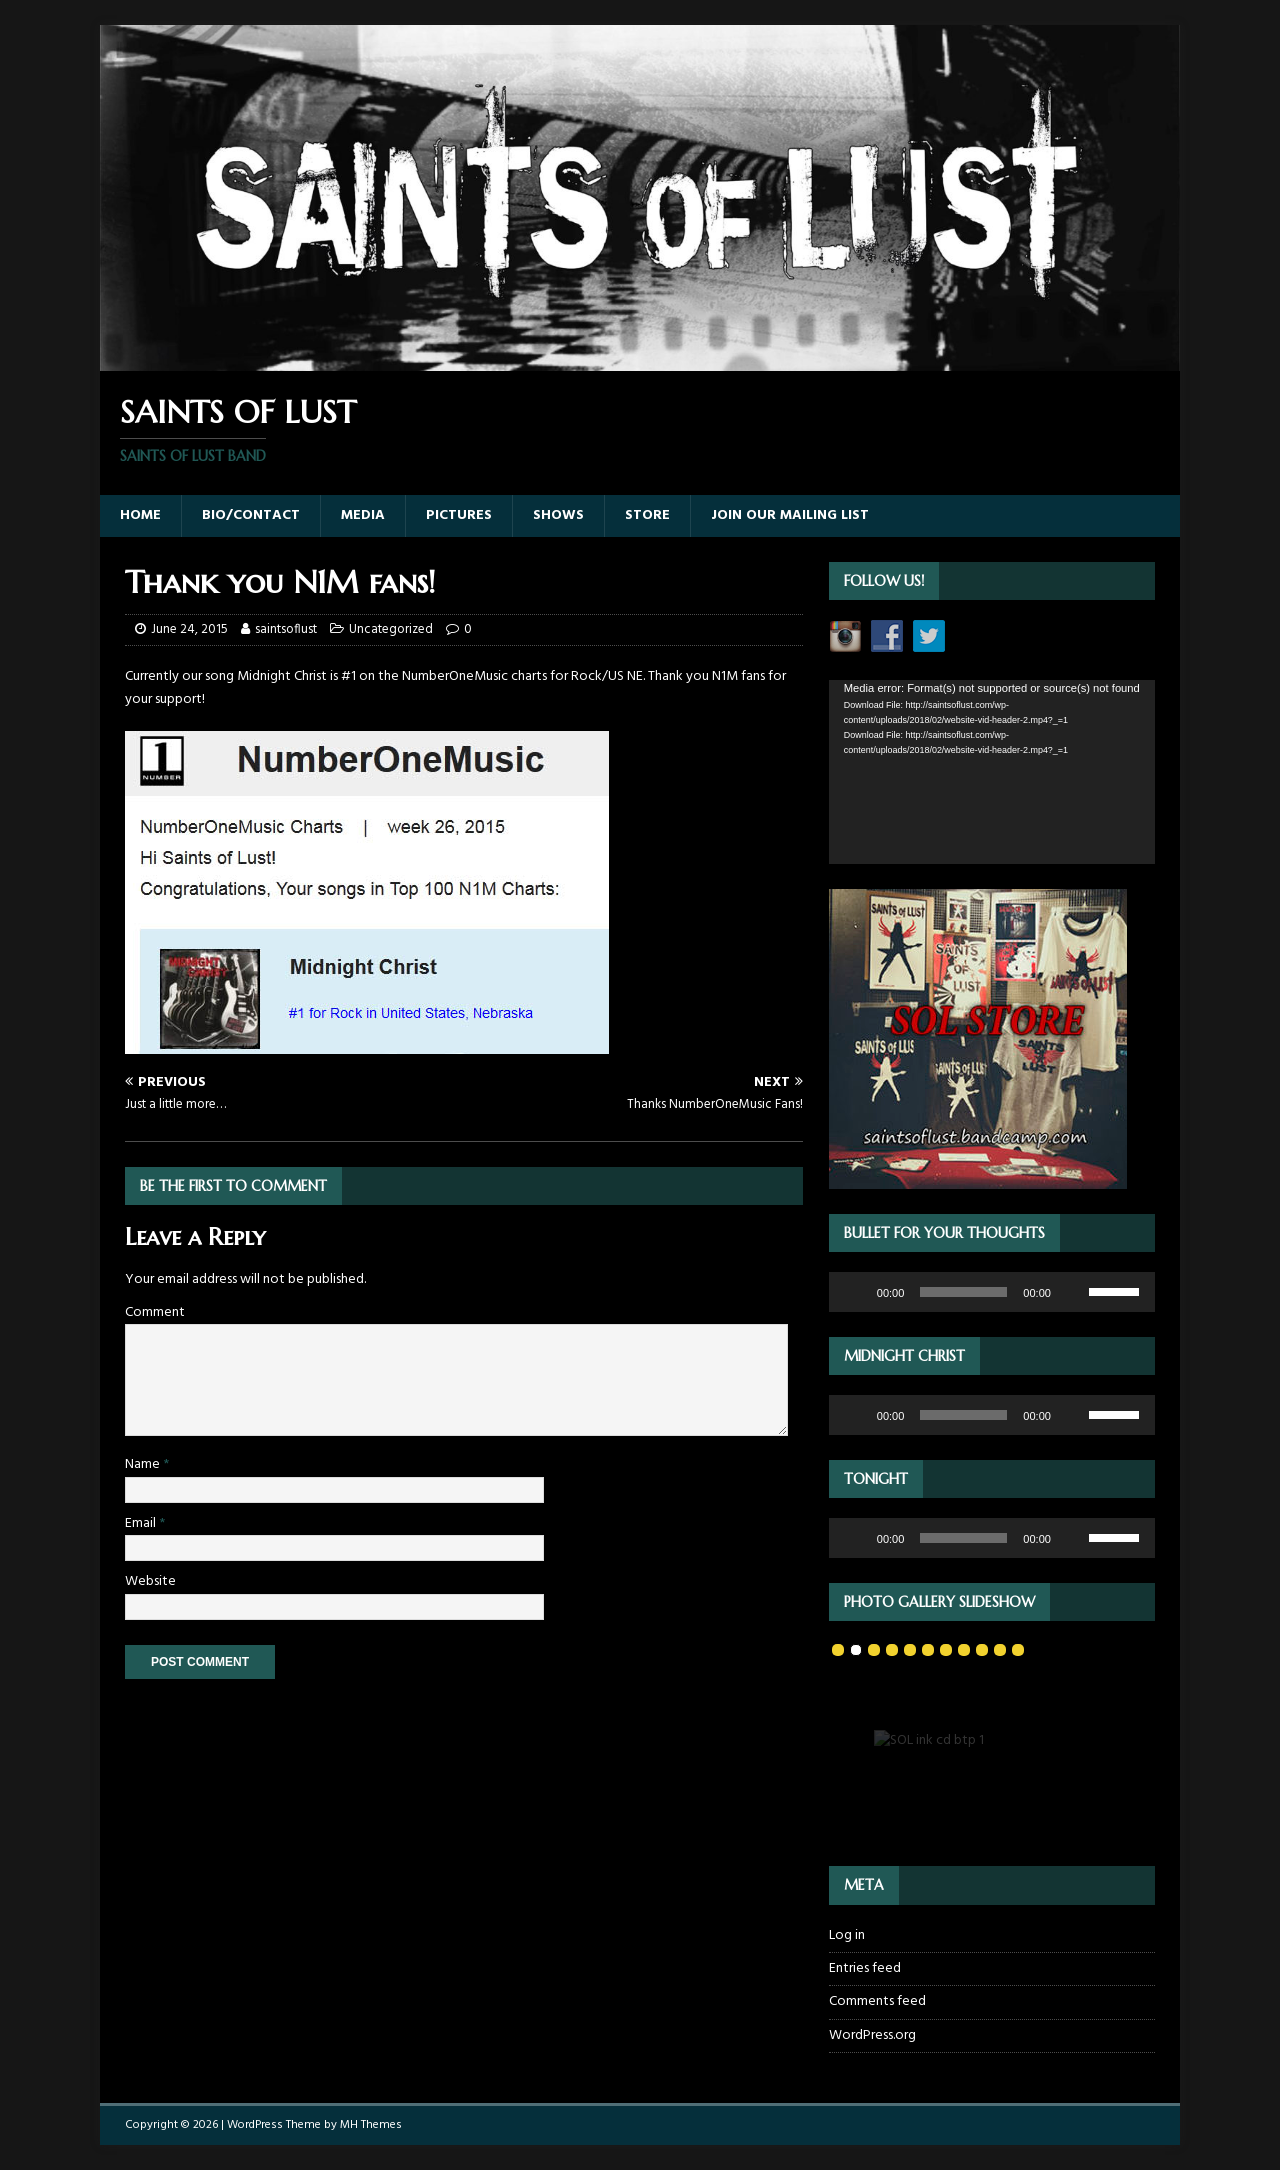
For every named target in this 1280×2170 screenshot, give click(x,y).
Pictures (459, 515)
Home (140, 515)
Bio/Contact (251, 515)
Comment (155, 1312)
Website (150, 1581)
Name (144, 1464)
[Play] (855, 1292)
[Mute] (1073, 1292)
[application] (992, 771)
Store (647, 515)
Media (363, 515)
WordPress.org (872, 2035)
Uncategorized (391, 629)
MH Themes (371, 2125)
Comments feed (877, 2001)
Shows (558, 515)
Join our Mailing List (790, 515)
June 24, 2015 (189, 629)
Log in (847, 1936)
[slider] (963, 1292)
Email (142, 1523)
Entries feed (865, 1968)
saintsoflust (286, 629)
